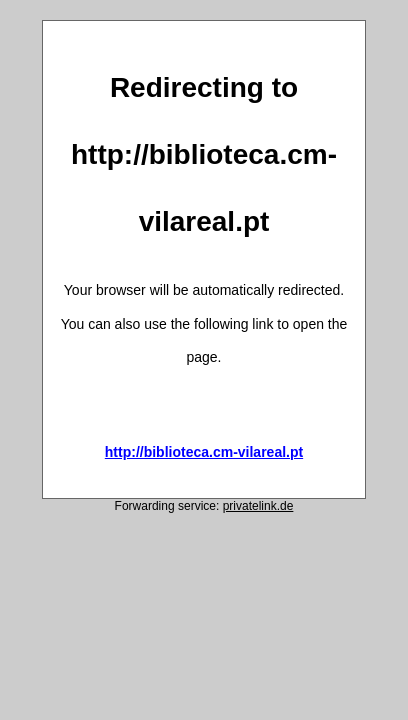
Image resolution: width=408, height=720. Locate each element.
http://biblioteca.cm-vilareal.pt (204, 452)
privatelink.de (258, 506)
